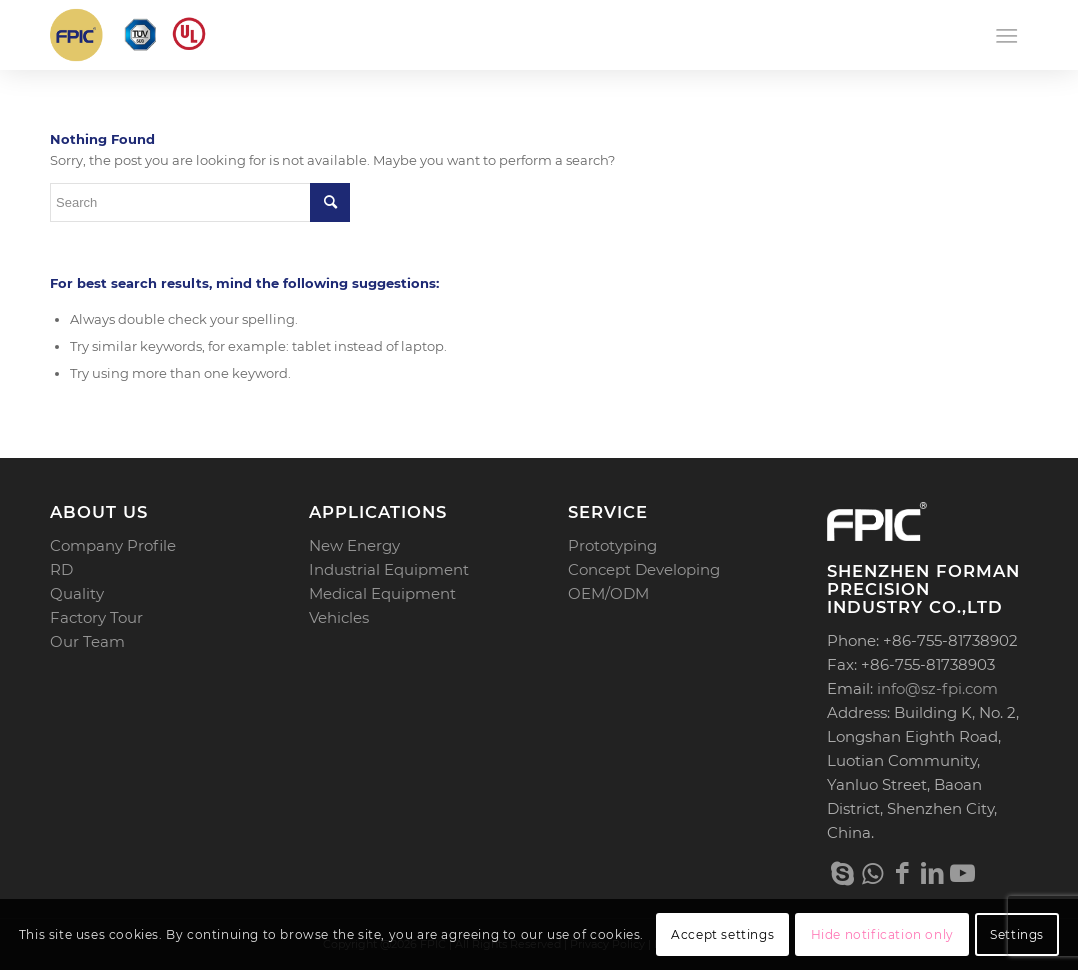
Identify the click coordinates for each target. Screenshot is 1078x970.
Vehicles (339, 617)
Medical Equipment (382, 593)
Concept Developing (644, 569)
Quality (77, 593)
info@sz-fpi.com (937, 688)
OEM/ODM (608, 593)
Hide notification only (882, 934)
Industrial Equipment (389, 569)
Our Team (87, 641)
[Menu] (1006, 35)
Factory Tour (96, 617)
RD (61, 569)
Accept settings (722, 934)
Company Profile (113, 545)
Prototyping (612, 545)
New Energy (354, 545)
